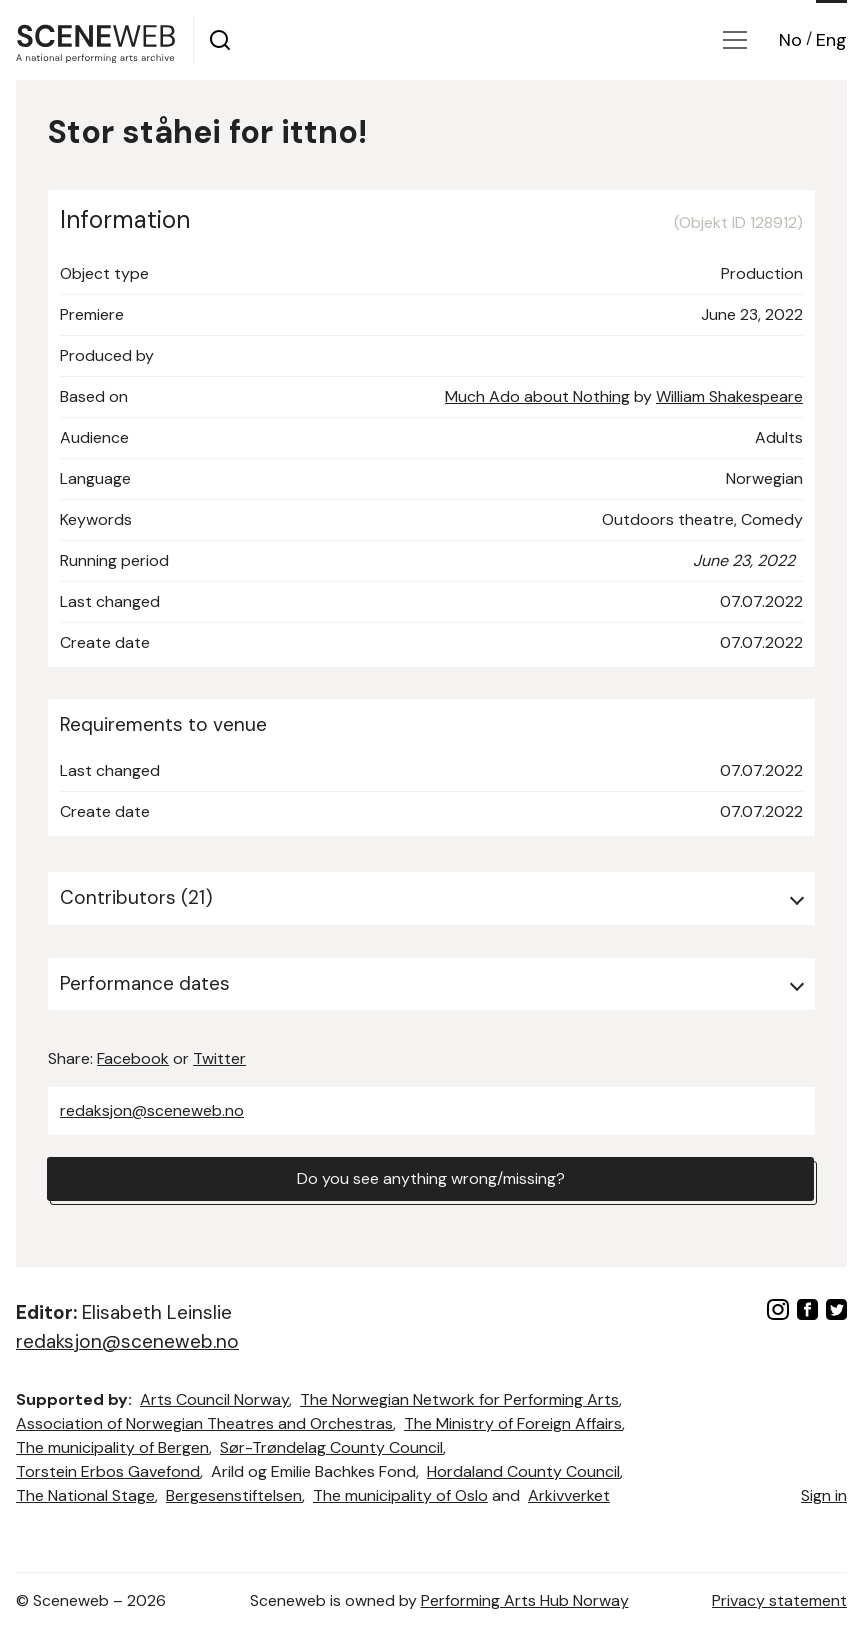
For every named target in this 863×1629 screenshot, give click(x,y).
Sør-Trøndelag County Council (331, 1447)
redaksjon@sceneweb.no (152, 1110)
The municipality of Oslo (400, 1495)
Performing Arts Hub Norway (525, 1600)
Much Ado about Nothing (537, 396)
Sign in (824, 1495)
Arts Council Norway (214, 1399)
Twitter (219, 1058)
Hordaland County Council (523, 1471)
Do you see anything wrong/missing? (431, 1178)
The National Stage (85, 1495)
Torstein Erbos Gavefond (108, 1471)
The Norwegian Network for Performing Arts (459, 1399)
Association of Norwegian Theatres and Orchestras (204, 1423)
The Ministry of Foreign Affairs (513, 1423)
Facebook (133, 1058)
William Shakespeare (729, 396)
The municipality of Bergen (112, 1447)
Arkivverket (569, 1495)
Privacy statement (779, 1600)
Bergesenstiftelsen (234, 1495)
